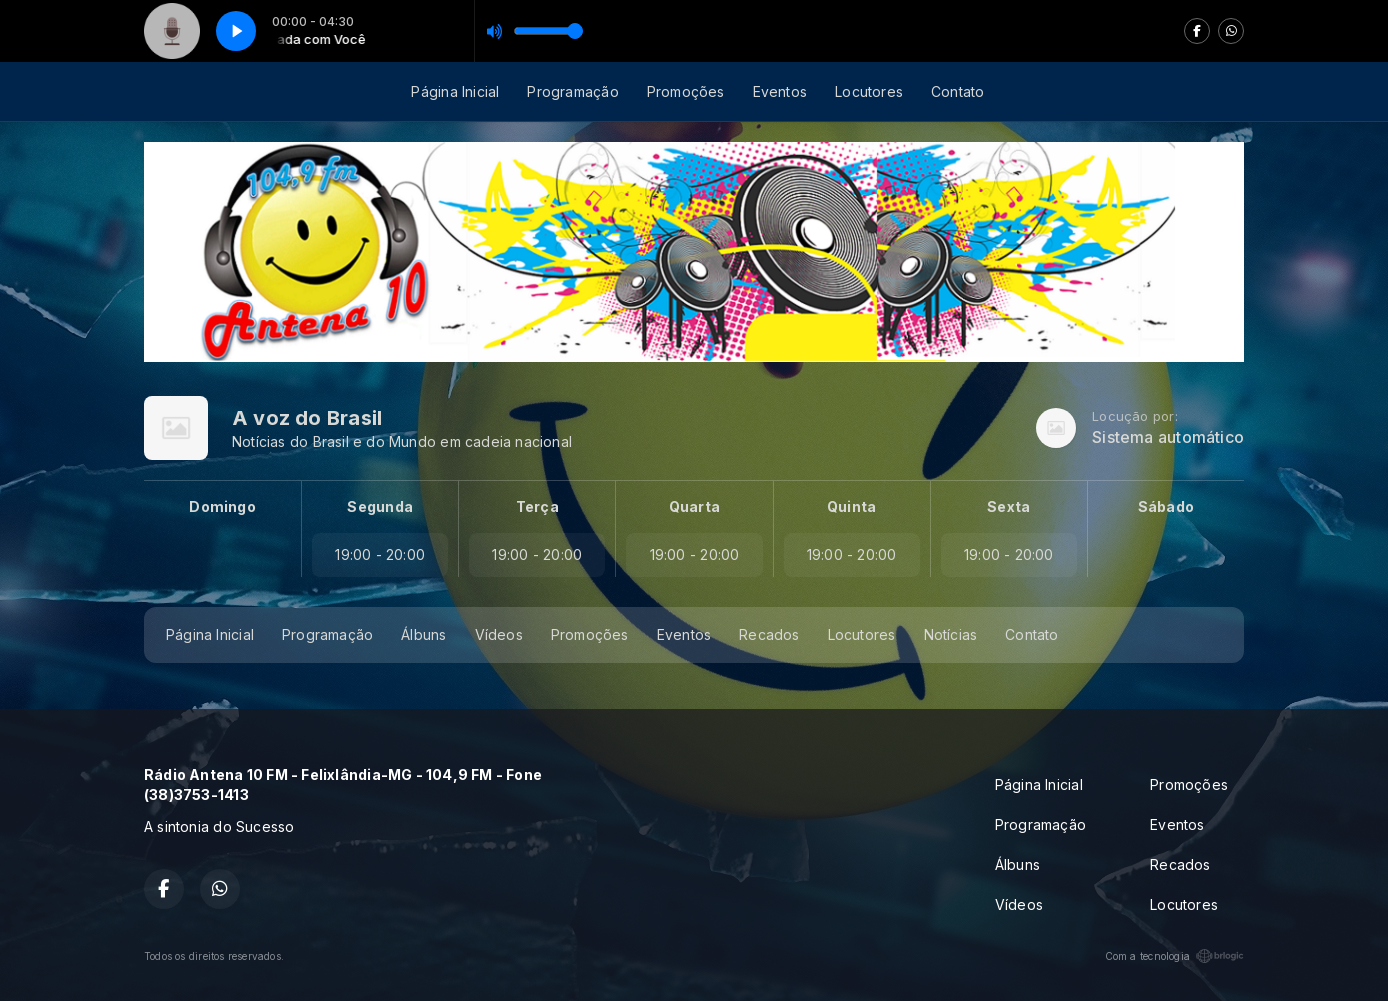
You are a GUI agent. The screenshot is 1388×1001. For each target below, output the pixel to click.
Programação (572, 91)
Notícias (951, 634)
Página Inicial (455, 91)
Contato (957, 91)
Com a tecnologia (1174, 956)
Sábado (1166, 506)
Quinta (851, 506)
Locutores (869, 91)
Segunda (379, 506)
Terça (537, 506)
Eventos (780, 91)
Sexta (1008, 506)
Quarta (694, 506)
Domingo (222, 506)
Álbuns (423, 634)
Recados (769, 634)
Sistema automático (1168, 437)
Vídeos (499, 634)
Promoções (686, 91)
